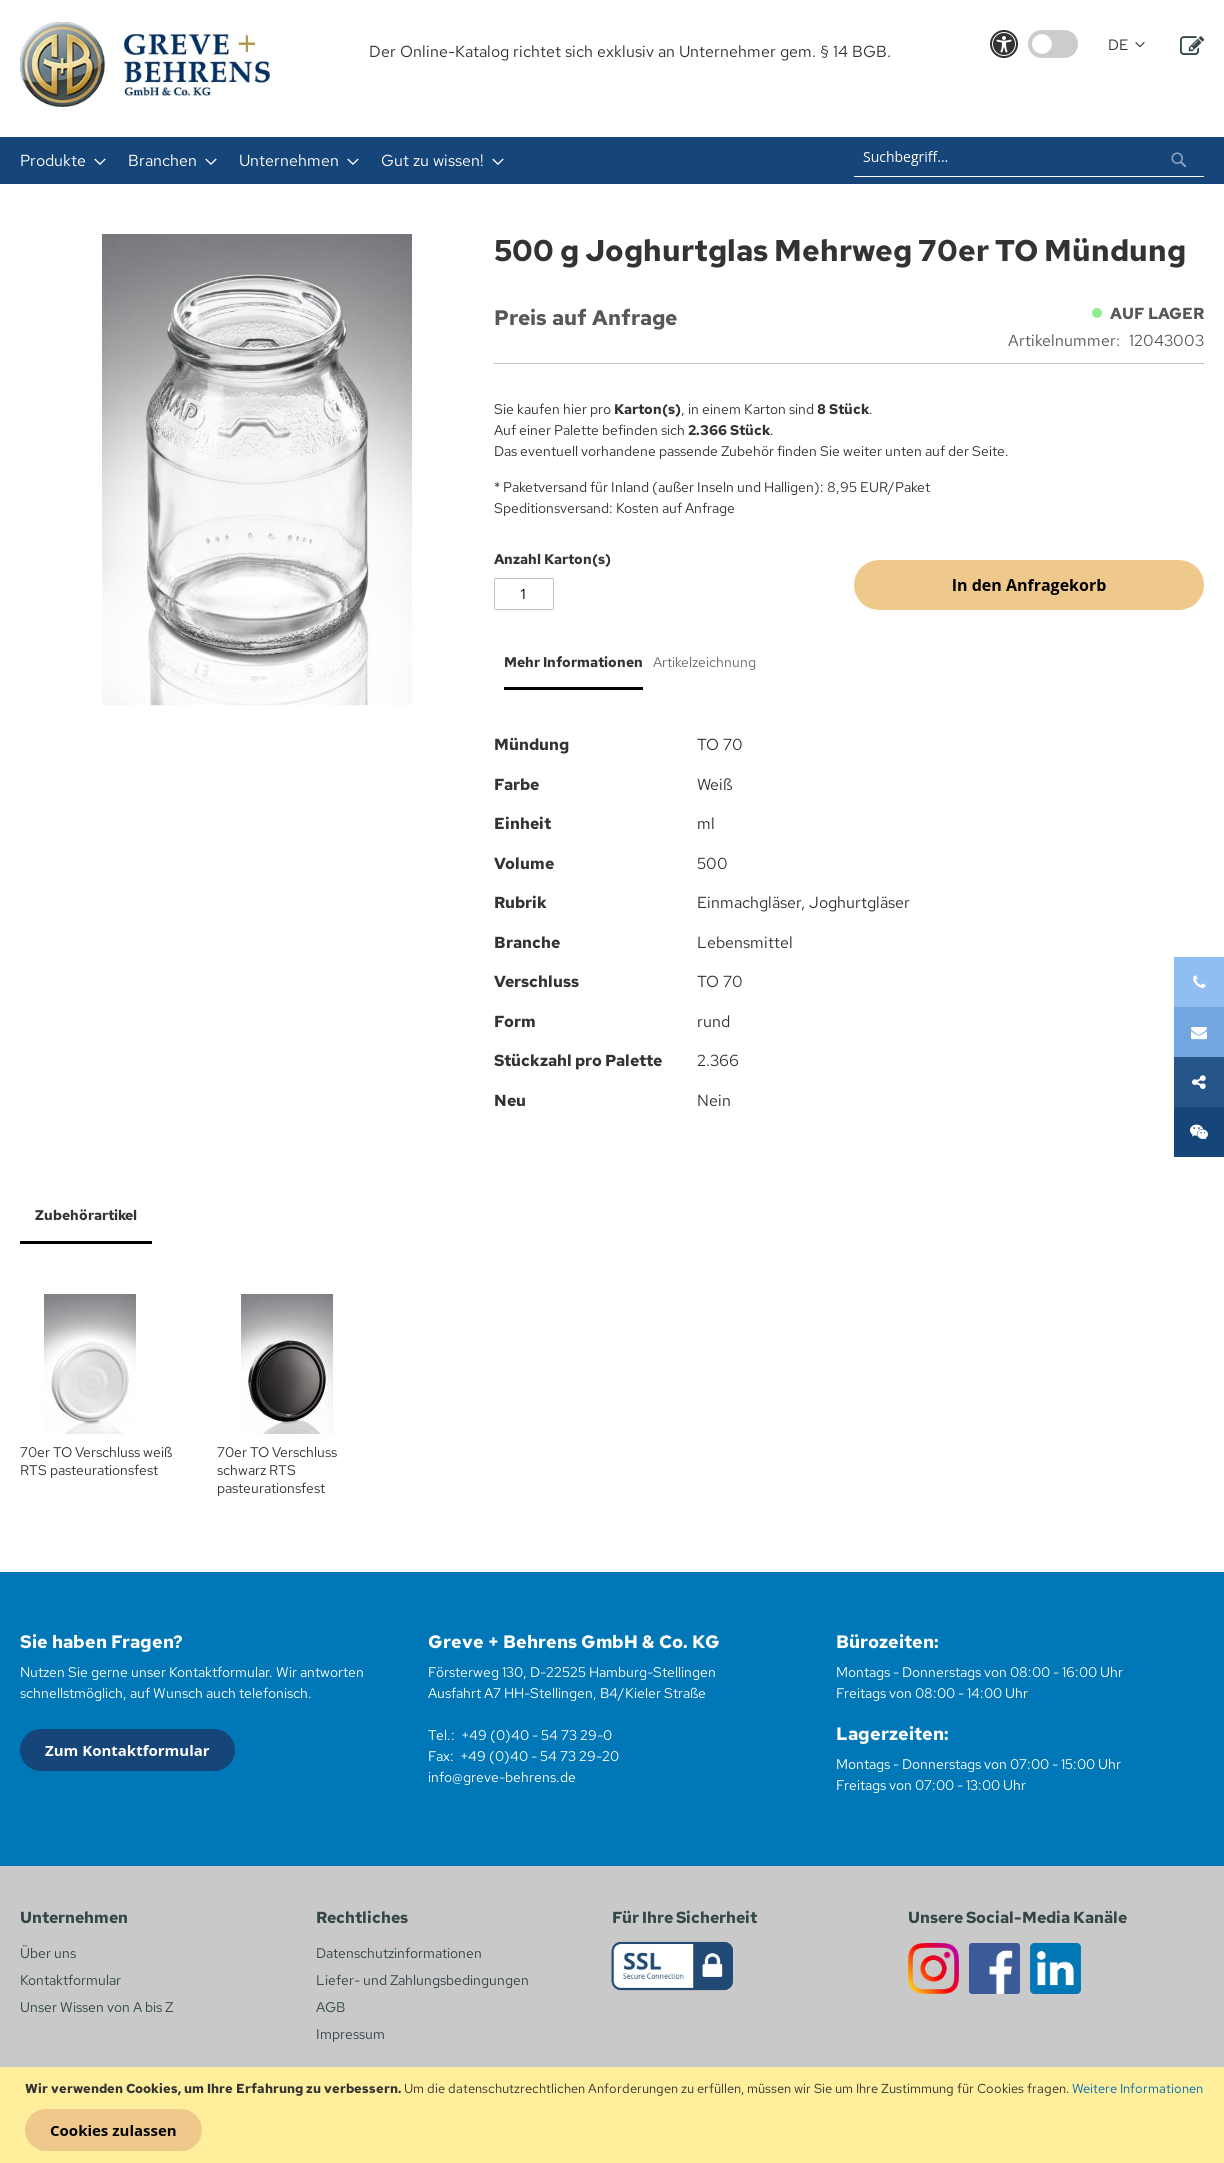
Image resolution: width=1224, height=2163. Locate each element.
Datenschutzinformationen (399, 1953)
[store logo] (145, 64)
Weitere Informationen (1137, 2088)
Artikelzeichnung (704, 662)
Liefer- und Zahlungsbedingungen (422, 1980)
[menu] (361, 160)
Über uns (48, 1953)
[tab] (568, 670)
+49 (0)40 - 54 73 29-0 (536, 1735)
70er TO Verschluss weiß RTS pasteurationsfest (96, 1461)
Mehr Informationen (573, 662)
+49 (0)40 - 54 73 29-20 (539, 1756)
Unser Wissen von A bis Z (96, 2007)
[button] (1126, 45)
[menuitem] (57, 160)
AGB (330, 2007)
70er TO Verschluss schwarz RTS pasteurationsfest (277, 1470)
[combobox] (1029, 157)
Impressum (350, 2034)
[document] (614, 2115)
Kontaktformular (70, 1980)
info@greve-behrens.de (502, 1777)
